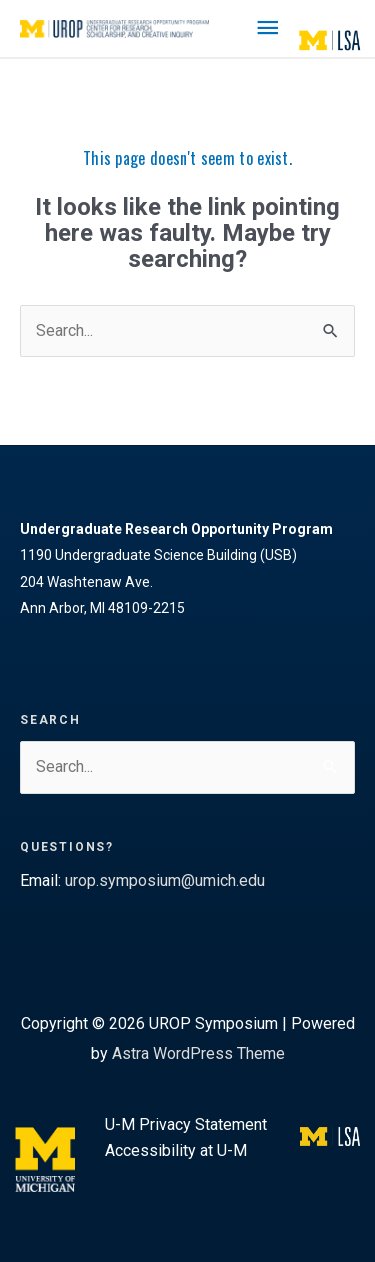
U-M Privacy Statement (186, 1124)
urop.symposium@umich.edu (165, 880)
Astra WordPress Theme (198, 1053)
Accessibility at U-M (176, 1150)
